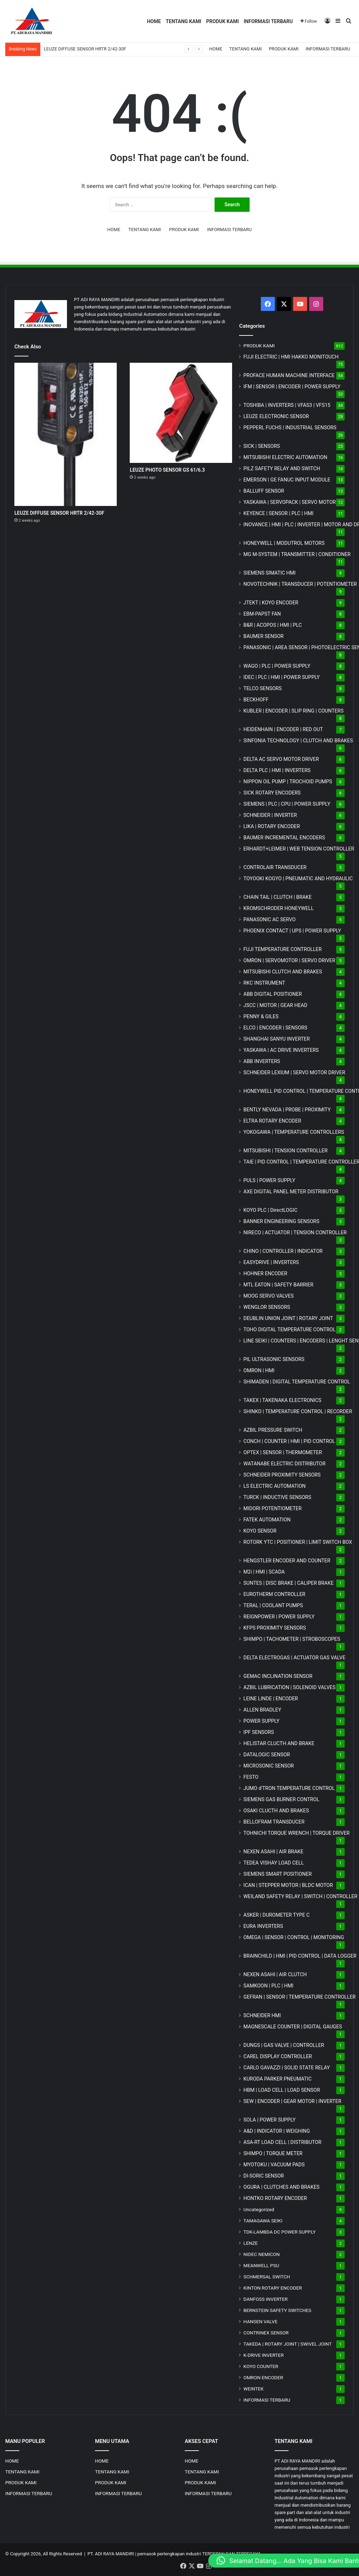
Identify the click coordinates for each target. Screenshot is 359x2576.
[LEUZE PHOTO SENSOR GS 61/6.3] (181, 413)
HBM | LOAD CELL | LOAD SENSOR (281, 2090)
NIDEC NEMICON (261, 2254)
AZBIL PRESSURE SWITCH (272, 1430)
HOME (154, 21)
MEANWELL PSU (261, 2265)
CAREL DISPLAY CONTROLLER (277, 2056)
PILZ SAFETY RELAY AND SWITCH (281, 468)
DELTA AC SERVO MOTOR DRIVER (281, 759)
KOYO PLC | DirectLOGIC (270, 1210)
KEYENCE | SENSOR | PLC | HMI (278, 513)
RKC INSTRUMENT (264, 983)
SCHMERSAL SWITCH (266, 2276)
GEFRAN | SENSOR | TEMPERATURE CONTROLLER (299, 1997)
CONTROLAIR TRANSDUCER (274, 867)
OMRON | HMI (259, 1370)
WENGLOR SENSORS (266, 1307)
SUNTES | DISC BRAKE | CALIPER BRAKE (288, 1583)
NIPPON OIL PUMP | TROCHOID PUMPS (287, 781)
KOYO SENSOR (259, 1531)
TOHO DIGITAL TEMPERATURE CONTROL (289, 1329)
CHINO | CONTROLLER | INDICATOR (283, 1251)
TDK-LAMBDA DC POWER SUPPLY (279, 2232)
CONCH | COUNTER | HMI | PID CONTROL (289, 1441)
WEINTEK (253, 2388)
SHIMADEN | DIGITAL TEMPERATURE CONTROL (296, 1381)
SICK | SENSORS (261, 446)
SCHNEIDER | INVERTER (270, 815)
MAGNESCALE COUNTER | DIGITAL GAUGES (292, 2026)
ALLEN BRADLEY (262, 1710)
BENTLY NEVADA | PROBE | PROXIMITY (287, 1109)
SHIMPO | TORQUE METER (273, 2153)
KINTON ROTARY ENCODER (272, 2288)
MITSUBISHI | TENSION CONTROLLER (285, 1150)
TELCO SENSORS (262, 688)
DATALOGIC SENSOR (266, 1754)
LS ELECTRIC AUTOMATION (274, 1486)
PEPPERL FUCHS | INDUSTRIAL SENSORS (289, 427)
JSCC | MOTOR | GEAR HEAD (275, 1005)
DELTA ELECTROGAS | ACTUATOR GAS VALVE (294, 1657)
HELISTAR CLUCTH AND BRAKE (278, 1743)
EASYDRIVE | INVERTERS (271, 1262)
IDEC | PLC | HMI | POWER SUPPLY (281, 677)
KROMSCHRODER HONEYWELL (278, 908)
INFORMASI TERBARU (268, 21)
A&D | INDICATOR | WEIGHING (276, 2131)
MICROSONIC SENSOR (268, 1766)
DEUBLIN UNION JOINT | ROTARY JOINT (288, 1318)
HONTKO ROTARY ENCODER (275, 2198)
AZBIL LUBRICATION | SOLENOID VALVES (289, 1687)
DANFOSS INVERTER (265, 2299)
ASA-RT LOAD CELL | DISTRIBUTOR (282, 2142)
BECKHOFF (255, 699)
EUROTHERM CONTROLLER (274, 1594)
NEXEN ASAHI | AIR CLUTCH (275, 1974)
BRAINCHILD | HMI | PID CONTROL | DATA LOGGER (300, 1956)
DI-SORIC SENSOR (263, 2176)
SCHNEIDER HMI (262, 2015)
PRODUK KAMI (222, 21)
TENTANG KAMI (183, 21)
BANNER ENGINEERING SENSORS (281, 1221)
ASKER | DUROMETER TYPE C (276, 1915)
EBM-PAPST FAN (262, 614)
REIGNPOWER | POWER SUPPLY (278, 1616)
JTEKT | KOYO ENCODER (270, 602)
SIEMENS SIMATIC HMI (269, 573)
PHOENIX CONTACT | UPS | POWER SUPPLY (292, 930)
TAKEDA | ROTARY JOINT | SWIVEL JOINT (287, 2344)
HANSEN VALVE (260, 2321)
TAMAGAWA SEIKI (262, 2220)
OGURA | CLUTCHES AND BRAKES (281, 2187)
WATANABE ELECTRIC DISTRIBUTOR (284, 1463)
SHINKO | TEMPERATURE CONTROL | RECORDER (297, 1411)
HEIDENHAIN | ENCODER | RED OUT (283, 729)
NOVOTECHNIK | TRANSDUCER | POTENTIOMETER (300, 584)
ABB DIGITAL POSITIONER (272, 994)
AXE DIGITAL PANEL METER (290, 1191)
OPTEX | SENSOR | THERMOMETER (282, 1452)
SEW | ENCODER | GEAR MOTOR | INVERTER (292, 2101)
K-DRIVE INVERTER (263, 2355)
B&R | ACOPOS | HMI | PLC (272, 625)
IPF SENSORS (258, 1732)
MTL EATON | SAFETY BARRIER (278, 1284)
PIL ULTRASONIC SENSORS (273, 1359)
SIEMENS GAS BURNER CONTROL (281, 1799)
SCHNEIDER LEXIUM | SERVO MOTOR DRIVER (294, 1072)
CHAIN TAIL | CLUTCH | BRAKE (277, 897)
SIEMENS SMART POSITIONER (277, 1874)
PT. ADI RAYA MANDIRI (111, 2553)
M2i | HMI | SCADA (264, 1572)
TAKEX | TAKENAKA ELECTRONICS (282, 1400)
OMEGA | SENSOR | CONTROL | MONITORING (293, 1937)
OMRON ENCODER (263, 2377)
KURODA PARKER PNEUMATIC (277, 2079)
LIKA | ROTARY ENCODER (271, 826)
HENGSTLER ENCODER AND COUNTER (286, 1560)
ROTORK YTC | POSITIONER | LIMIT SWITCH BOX (297, 1542)
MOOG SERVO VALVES (268, 1296)
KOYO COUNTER (260, 2366)
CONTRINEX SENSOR (266, 2332)
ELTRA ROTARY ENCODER (272, 1121)
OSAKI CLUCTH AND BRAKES (276, 1810)
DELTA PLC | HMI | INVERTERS (276, 770)
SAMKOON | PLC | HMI (268, 1985)
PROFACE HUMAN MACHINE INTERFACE (288, 375)
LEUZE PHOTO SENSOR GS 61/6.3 (167, 470)
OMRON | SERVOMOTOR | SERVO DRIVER (289, 960)
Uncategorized (258, 2209)
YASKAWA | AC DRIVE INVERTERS (281, 1050)
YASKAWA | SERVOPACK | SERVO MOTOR (289, 502)
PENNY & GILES (260, 1016)
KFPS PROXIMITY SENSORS (274, 1628)
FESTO (250, 1777)
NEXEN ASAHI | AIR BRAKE (273, 1851)
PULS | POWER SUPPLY (269, 1180)
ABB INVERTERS (261, 1061)
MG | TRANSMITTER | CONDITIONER (297, 554)
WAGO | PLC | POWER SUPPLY (276, 666)
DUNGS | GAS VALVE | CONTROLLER (283, 2045)
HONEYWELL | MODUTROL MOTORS (283, 543)
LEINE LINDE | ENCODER (270, 1698)
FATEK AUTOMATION (267, 1519)
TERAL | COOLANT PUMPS (273, 1605)
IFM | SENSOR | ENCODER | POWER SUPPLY (291, 386)
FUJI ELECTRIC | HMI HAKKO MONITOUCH (290, 357)
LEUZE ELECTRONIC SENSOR (276, 416)
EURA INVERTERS (263, 1926)
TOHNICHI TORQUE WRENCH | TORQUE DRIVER (296, 1833)
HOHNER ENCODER (265, 1273)
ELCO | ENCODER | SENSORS (275, 1027)
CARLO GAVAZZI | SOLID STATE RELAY (286, 2067)
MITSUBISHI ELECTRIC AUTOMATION (285, 457)
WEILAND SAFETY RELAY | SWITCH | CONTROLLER (300, 1896)
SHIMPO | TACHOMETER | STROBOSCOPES (291, 1639)
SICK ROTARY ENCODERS (271, 793)
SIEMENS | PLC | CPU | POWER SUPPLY (286, 804)
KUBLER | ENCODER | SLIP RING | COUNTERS (293, 711)
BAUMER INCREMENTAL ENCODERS (284, 837)
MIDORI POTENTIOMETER (272, 1508)
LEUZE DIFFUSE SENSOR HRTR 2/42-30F (85, 48)
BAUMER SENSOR (263, 636)
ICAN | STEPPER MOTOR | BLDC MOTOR (288, 1885)
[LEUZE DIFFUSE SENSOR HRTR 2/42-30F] (65, 434)
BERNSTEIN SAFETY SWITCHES (277, 2310)
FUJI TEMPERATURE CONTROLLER (282, 949)
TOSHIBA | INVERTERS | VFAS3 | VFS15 (286, 405)
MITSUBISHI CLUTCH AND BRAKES (282, 971)
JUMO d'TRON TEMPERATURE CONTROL (289, 1788)
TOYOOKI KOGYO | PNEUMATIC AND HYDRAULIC (298, 878)
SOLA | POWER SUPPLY (269, 2120)
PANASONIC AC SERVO (269, 919)
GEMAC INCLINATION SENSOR (277, 1676)
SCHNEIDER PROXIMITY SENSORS (281, 1475)
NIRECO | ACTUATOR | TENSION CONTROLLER (295, 1232)
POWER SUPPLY (261, 1721)
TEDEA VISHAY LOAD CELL (273, 1863)
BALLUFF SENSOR (263, 491)
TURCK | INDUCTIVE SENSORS (277, 1497)
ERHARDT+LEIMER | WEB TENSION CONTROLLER (298, 849)
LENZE (250, 2243)
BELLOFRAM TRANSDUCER (273, 1822)
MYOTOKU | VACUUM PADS (274, 2164)
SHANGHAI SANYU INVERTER (276, 1039)
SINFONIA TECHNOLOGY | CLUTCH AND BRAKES (298, 740)
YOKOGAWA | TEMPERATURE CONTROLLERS (293, 1132)
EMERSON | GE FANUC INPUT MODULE (286, 479)
